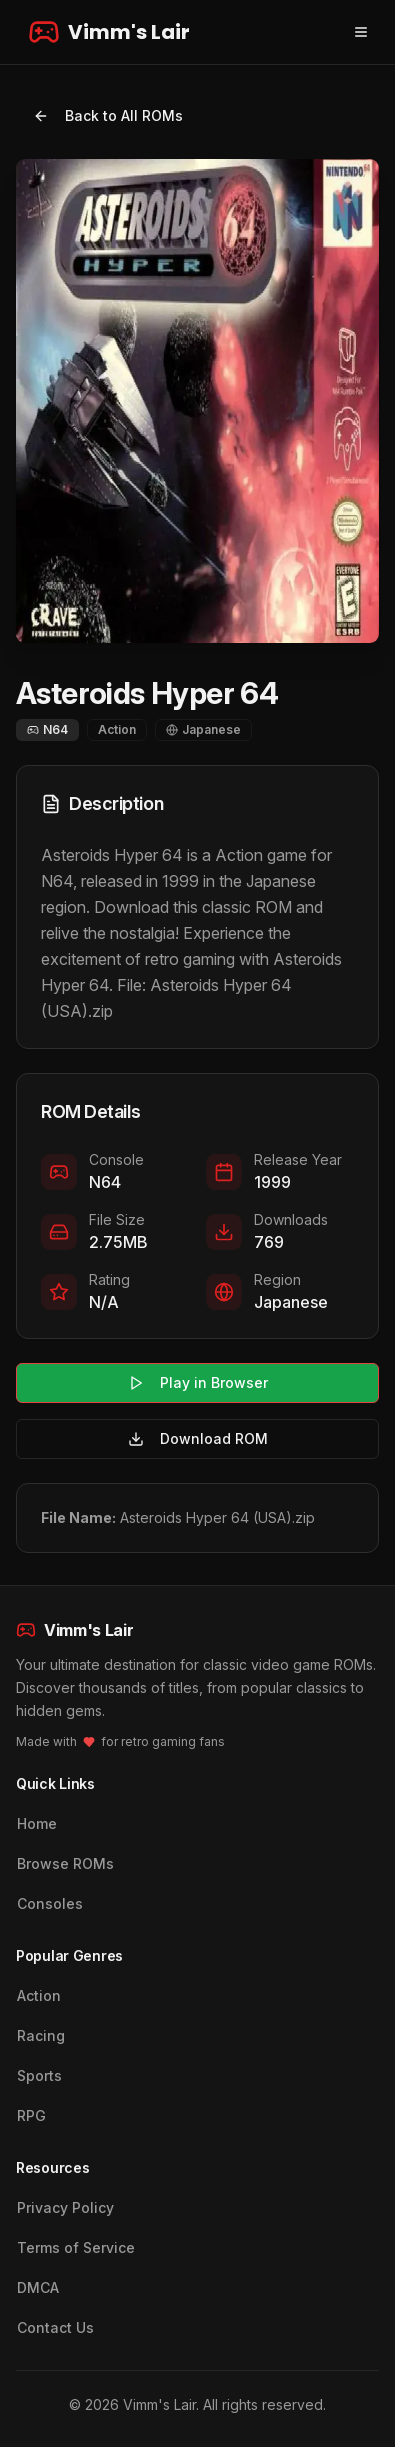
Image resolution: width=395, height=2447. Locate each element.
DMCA (38, 2287)
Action (39, 1995)
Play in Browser (198, 1382)
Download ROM (198, 1438)
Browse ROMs (65, 1863)
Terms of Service (76, 2247)
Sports (39, 2075)
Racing (41, 2035)
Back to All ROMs (108, 115)
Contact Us (55, 2327)
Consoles (50, 1903)
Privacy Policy (65, 2207)
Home (37, 1823)
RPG (31, 2115)
